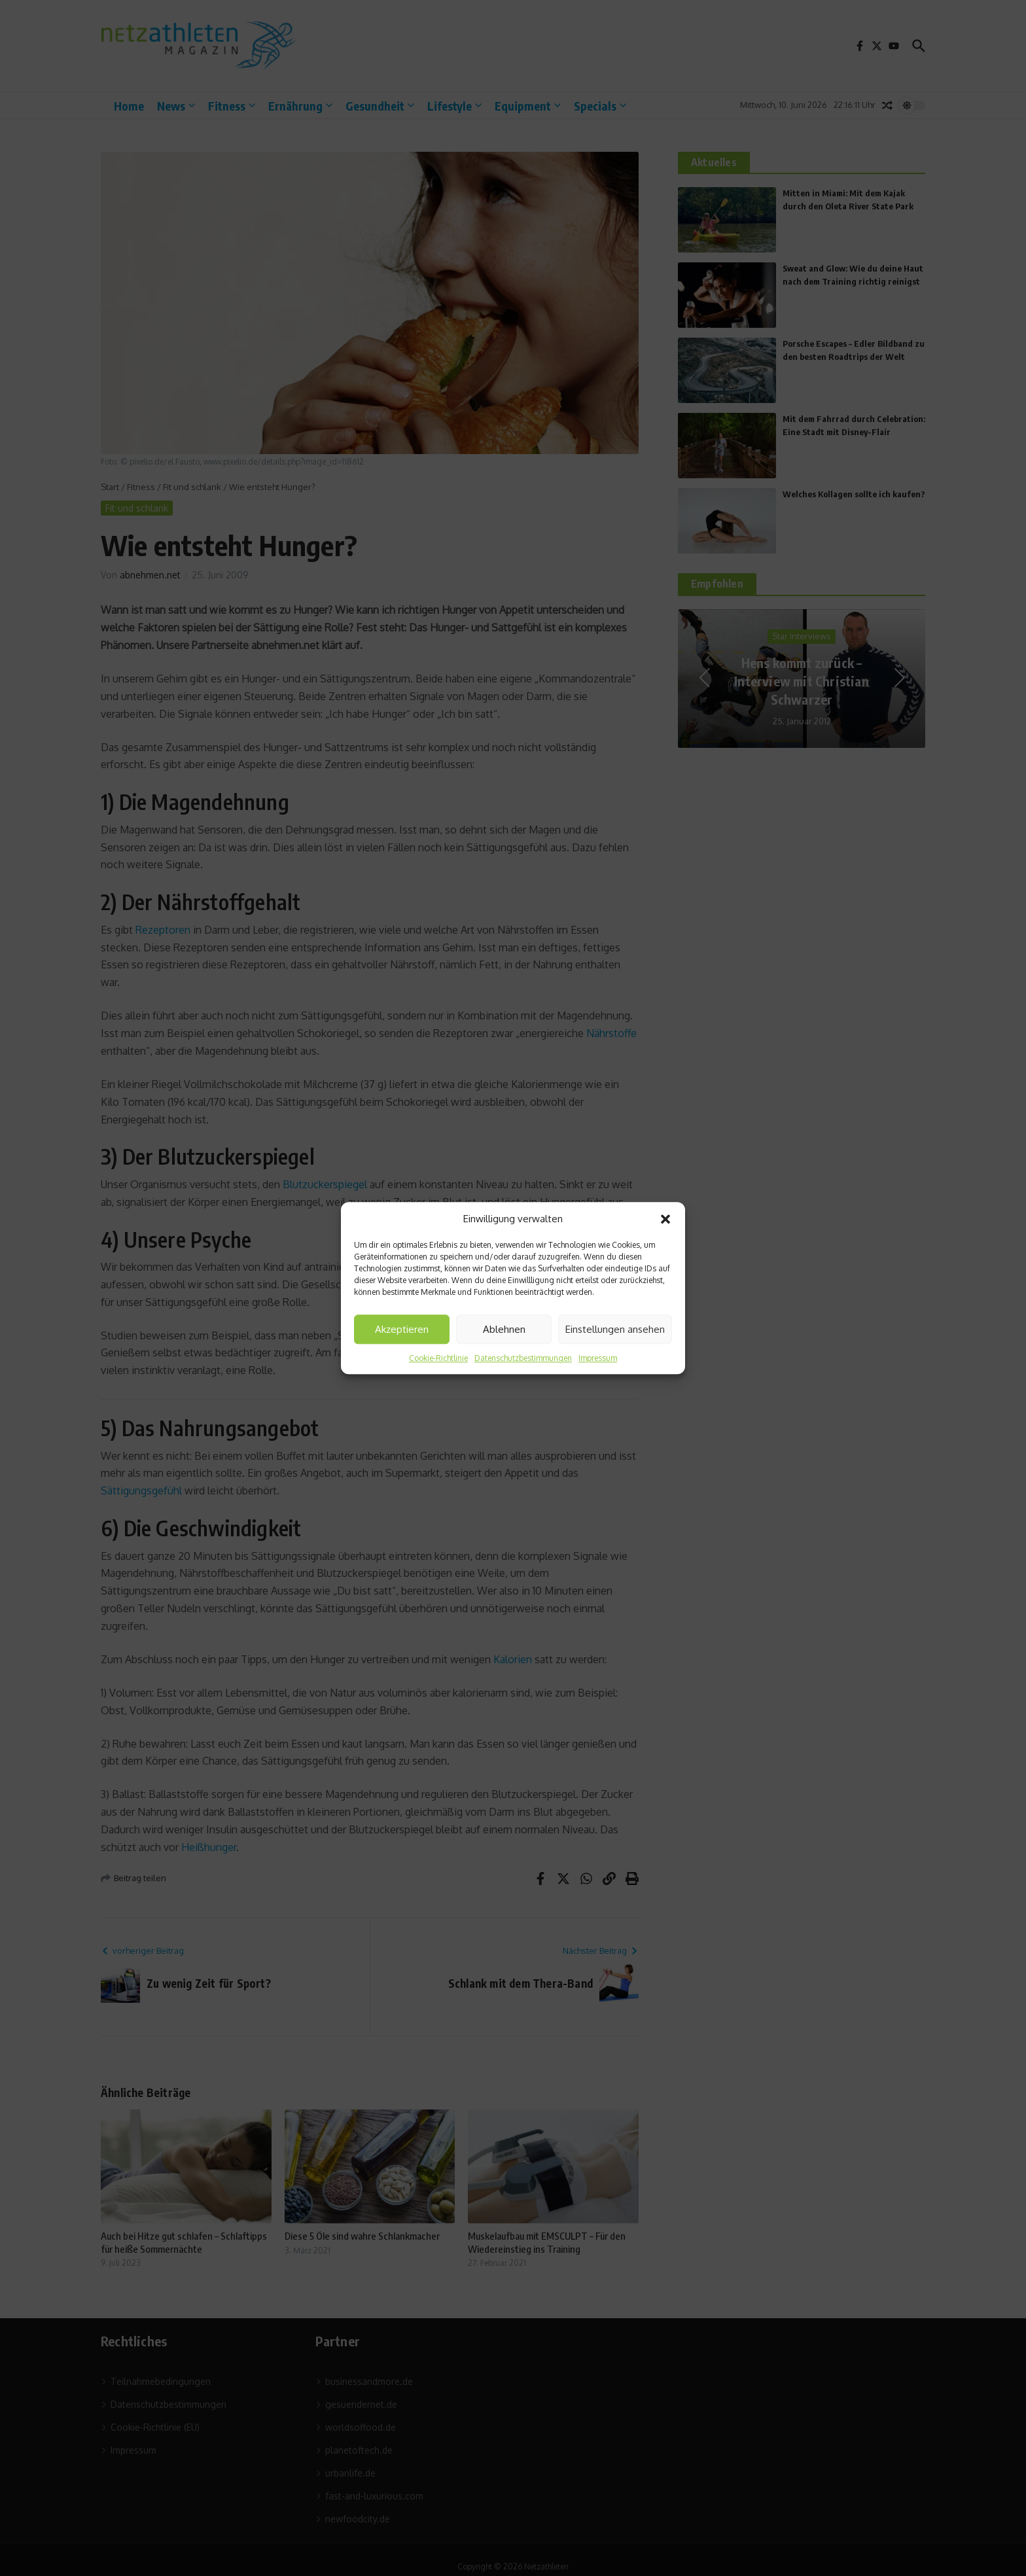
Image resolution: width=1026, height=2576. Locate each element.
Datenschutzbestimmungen (523, 1358)
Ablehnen (504, 1329)
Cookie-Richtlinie (438, 1358)
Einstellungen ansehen (615, 1329)
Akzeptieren (402, 1329)
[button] (665, 1219)
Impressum (597, 1358)
